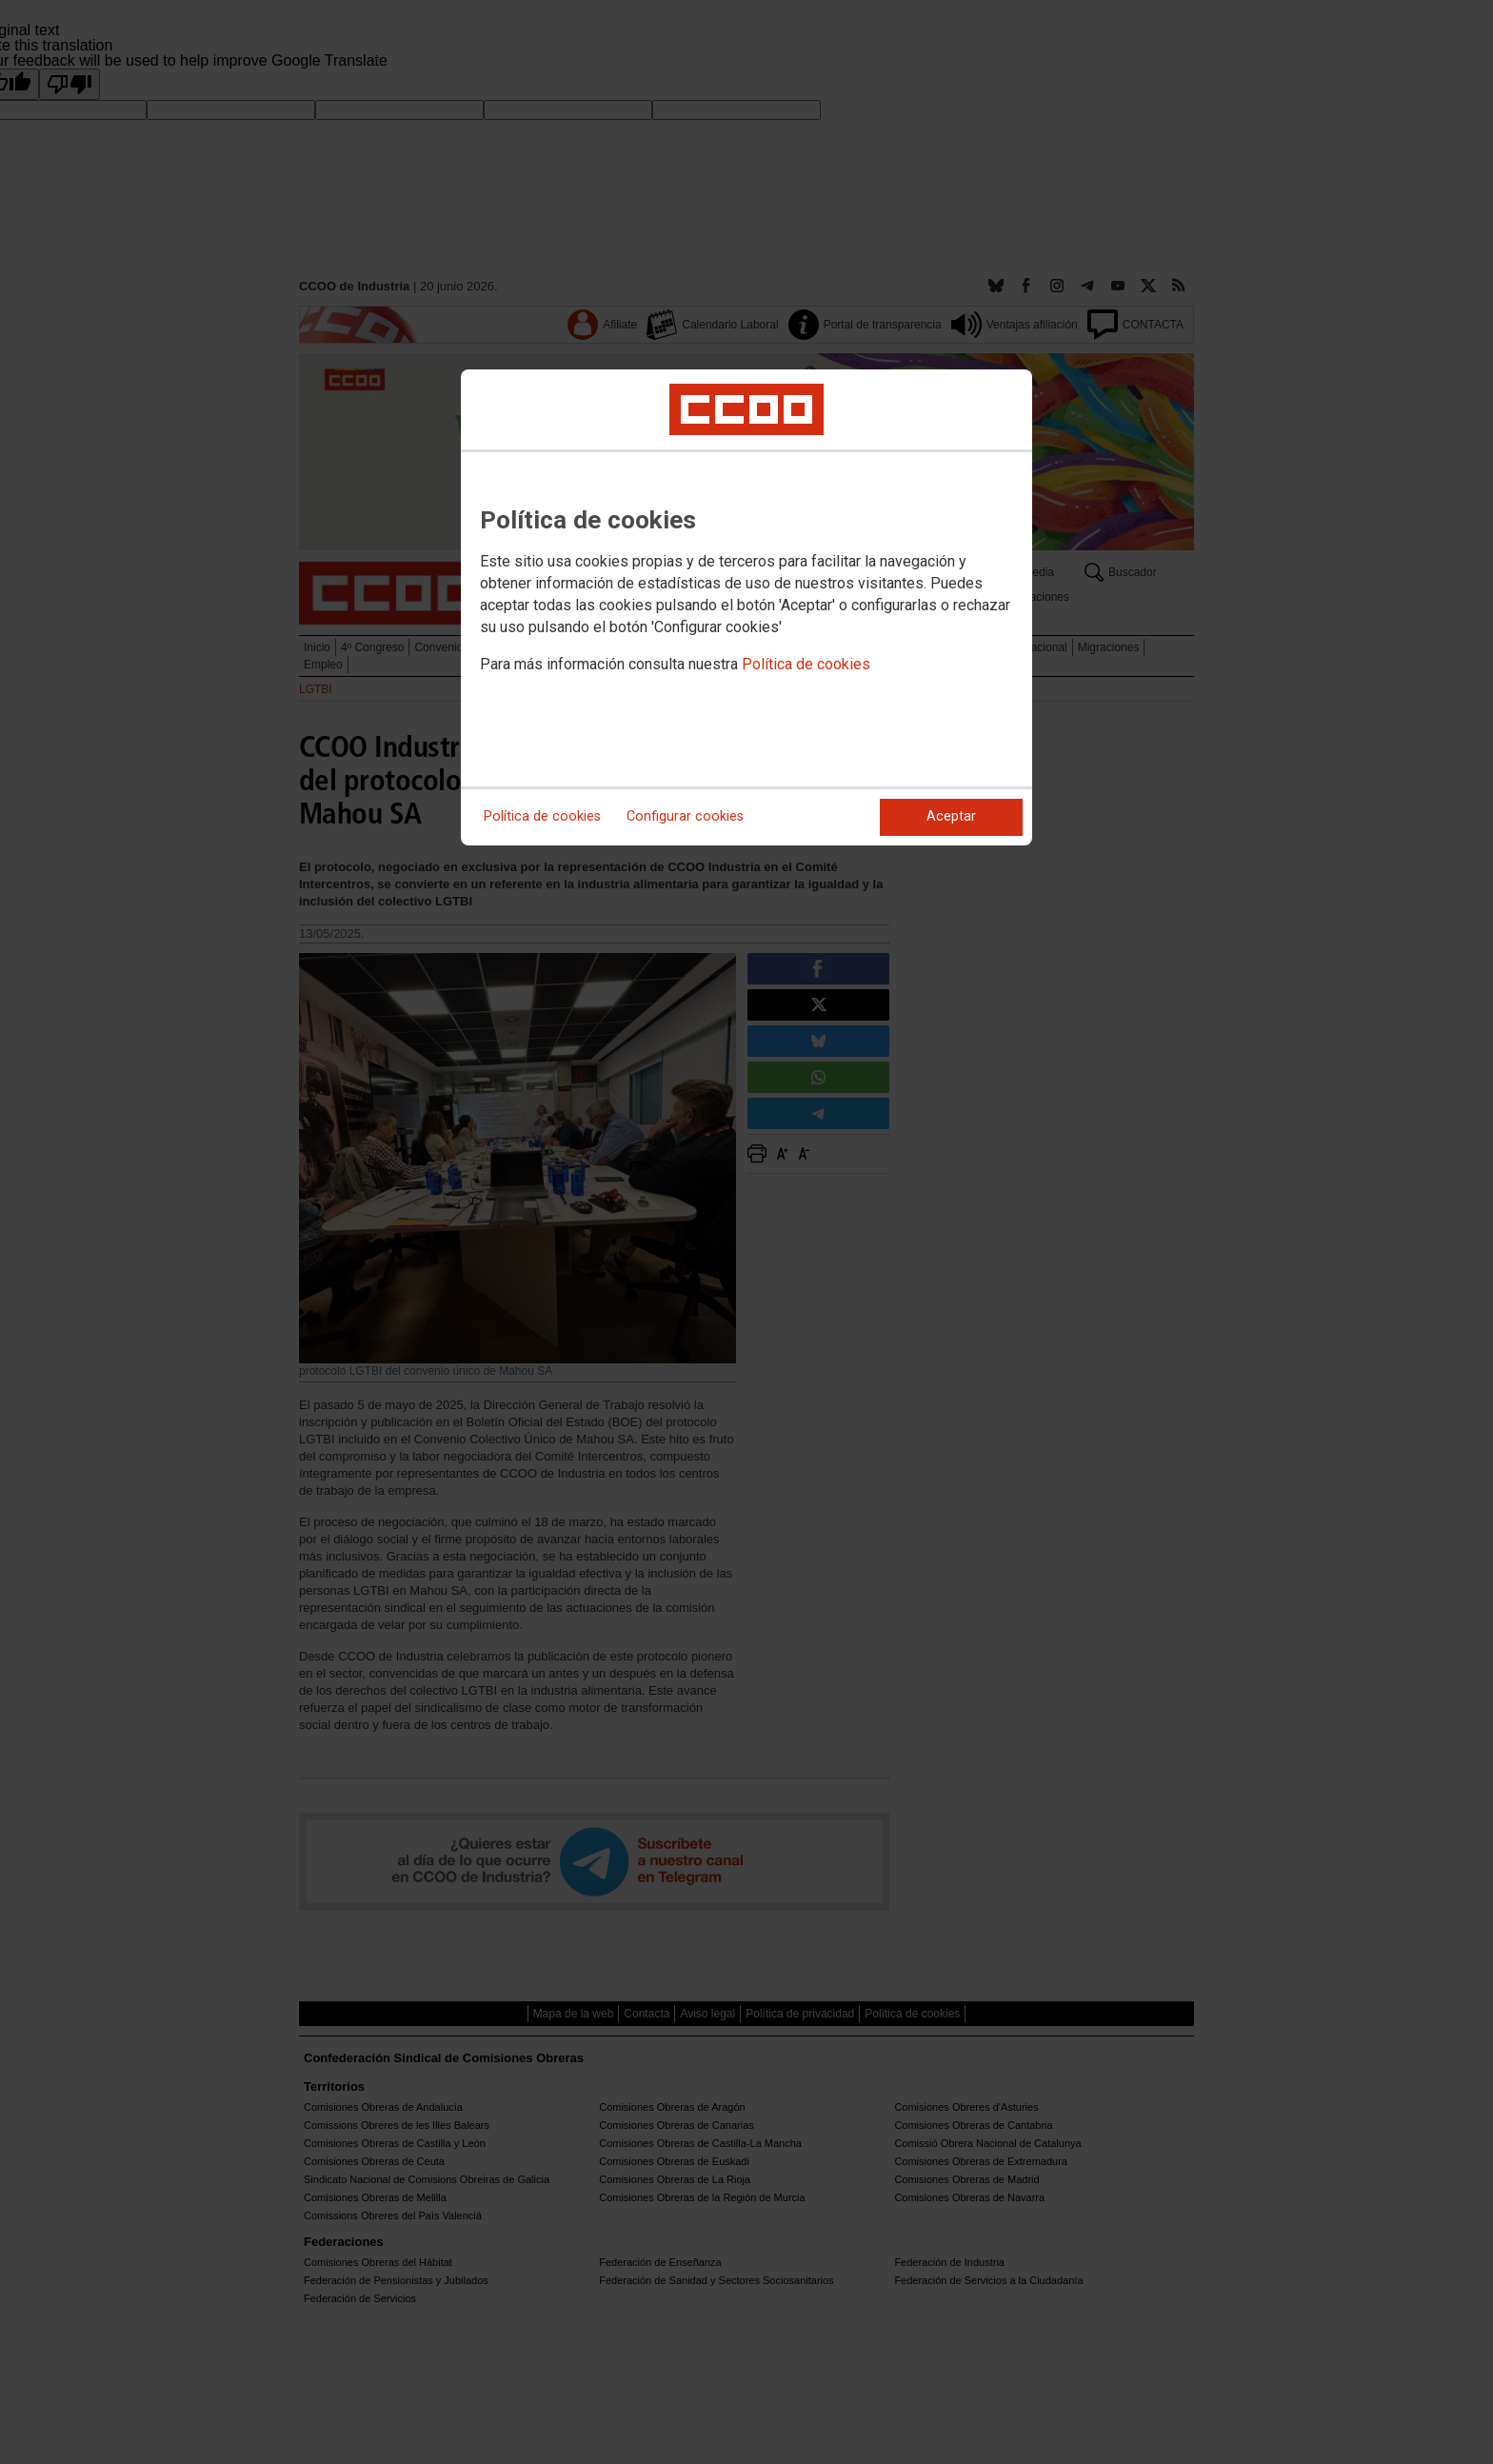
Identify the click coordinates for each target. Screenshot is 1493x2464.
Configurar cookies (685, 816)
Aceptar (951, 816)
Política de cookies (806, 664)
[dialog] (746, 607)
